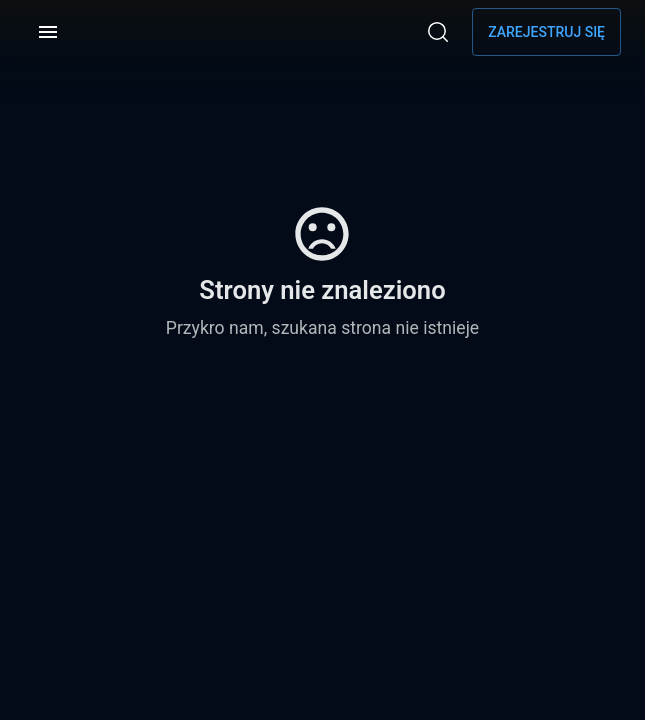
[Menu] (48, 32)
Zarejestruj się (546, 32)
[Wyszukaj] (438, 32)
